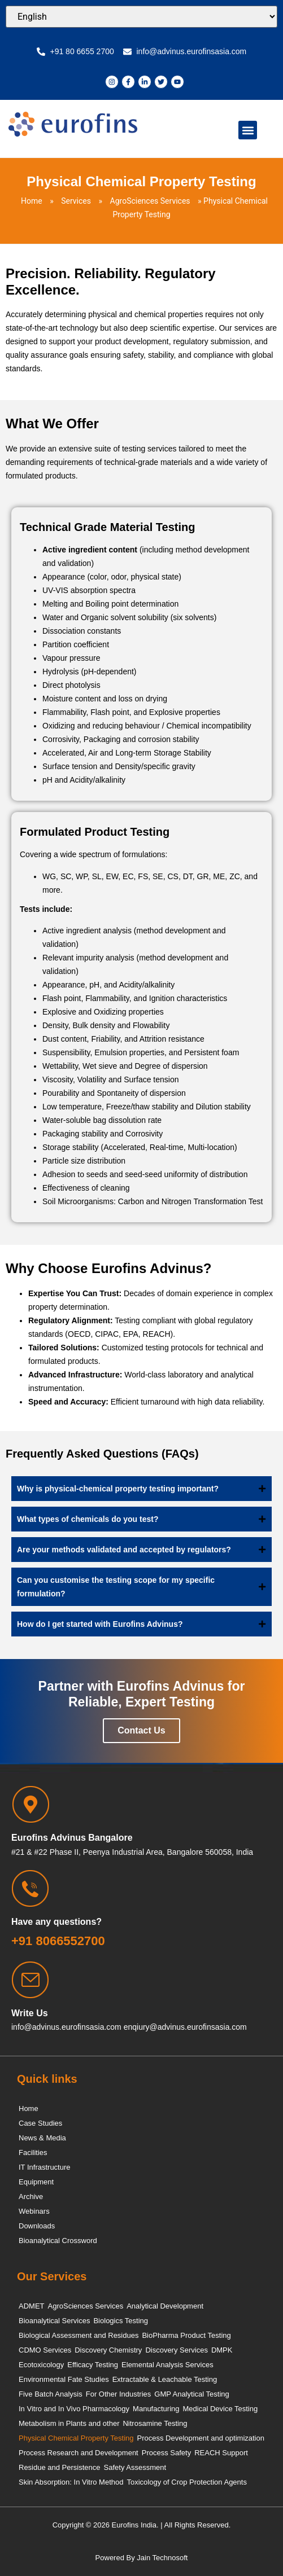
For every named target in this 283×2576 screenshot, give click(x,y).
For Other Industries (118, 2394)
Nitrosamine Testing (155, 2423)
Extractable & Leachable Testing (164, 2379)
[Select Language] (141, 17)
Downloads (37, 2226)
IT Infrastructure (45, 2167)
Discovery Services (176, 2350)
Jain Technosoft (162, 2557)
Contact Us (141, 1730)
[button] (247, 130)
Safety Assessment (135, 2467)
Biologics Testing (120, 2320)
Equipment (36, 2182)
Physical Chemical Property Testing (76, 2438)
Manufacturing (156, 2408)
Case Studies (40, 2123)
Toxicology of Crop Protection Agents (186, 2482)
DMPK (222, 2350)
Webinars (34, 2211)
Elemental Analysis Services (167, 2364)
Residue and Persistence (60, 2467)
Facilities (33, 2152)
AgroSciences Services (150, 200)
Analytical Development (165, 2306)
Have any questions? (56, 1921)
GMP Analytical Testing (191, 2394)
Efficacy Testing (92, 2364)
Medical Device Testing (220, 2408)
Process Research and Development (78, 2452)
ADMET (32, 2306)
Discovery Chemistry (108, 2350)
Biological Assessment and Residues (78, 2335)
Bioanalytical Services (54, 2320)
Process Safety (166, 2452)
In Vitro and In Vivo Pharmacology (74, 2408)
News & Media (42, 2138)
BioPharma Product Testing (186, 2335)
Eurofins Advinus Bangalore (72, 1837)
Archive (31, 2196)
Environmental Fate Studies (64, 2379)
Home (31, 200)
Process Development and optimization (200, 2438)
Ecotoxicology (41, 2364)
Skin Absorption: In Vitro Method (71, 2482)
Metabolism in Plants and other (69, 2423)
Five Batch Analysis (50, 2394)
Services (76, 200)
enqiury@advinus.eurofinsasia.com (185, 2026)
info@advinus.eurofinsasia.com (66, 2026)
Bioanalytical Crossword (58, 2240)
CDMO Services (45, 2350)
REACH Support (221, 2452)
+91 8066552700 (58, 1941)
